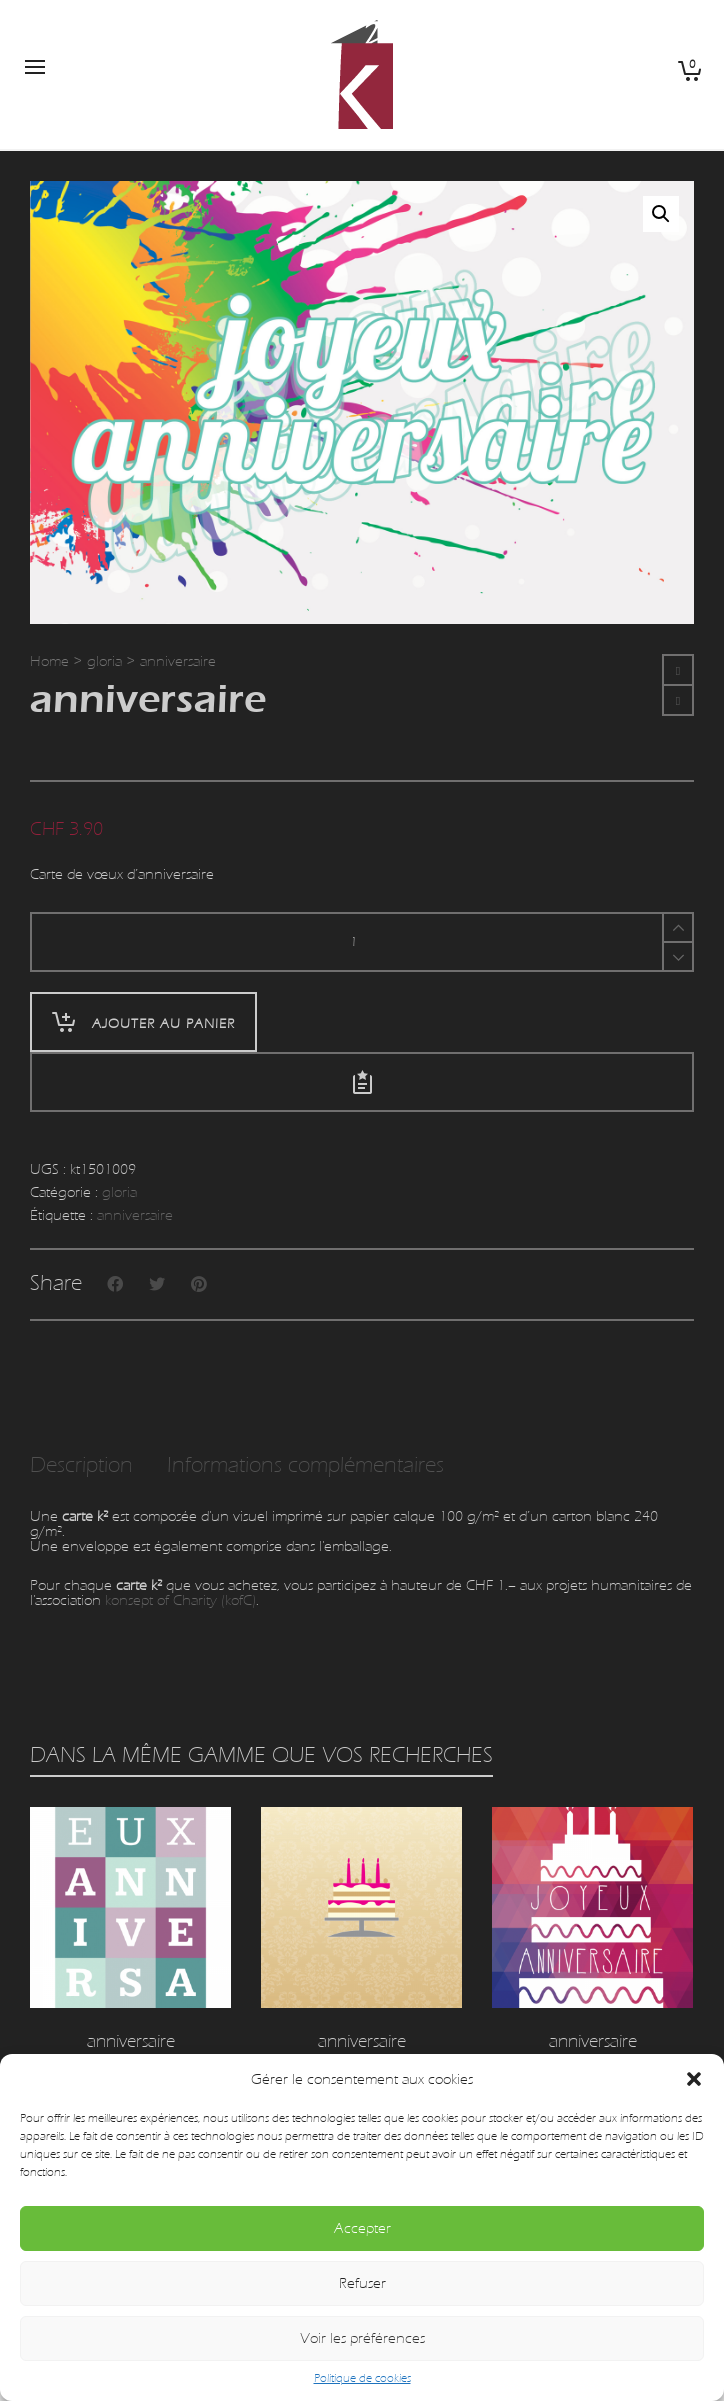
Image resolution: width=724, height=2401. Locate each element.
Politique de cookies (362, 2378)
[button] (694, 2079)
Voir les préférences (362, 2338)
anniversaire (135, 1215)
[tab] (81, 1466)
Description (81, 1465)
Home (49, 661)
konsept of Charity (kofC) (180, 1600)
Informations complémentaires (305, 1465)
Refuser (362, 2283)
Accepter (362, 2228)
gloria (104, 661)
